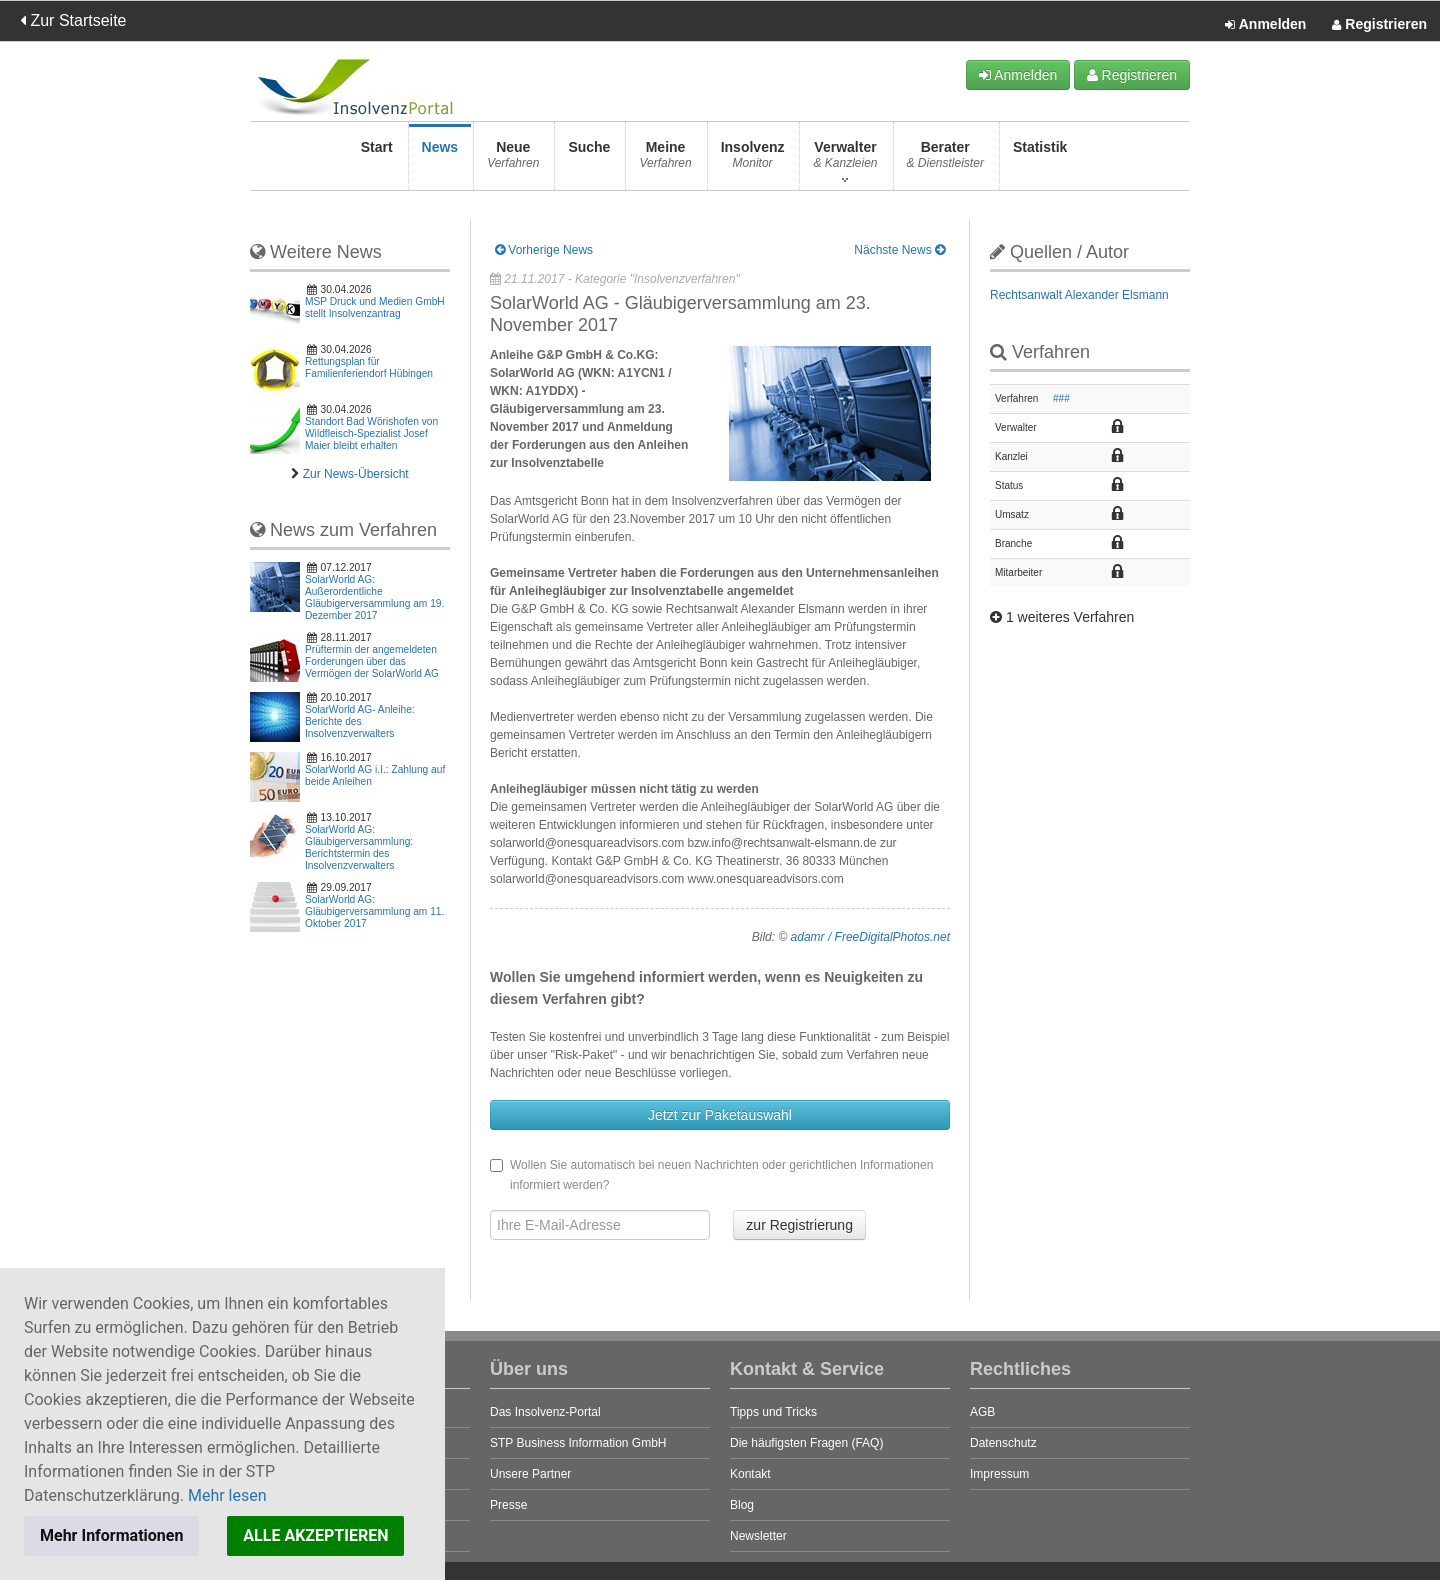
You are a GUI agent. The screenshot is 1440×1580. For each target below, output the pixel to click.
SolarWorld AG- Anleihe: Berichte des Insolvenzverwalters (360, 721)
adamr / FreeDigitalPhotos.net (870, 937)
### (1061, 398)
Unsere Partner (530, 1474)
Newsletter (758, 1536)
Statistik (1040, 160)
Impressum (999, 1474)
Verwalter (845, 160)
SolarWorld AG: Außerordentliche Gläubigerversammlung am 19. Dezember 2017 (374, 597)
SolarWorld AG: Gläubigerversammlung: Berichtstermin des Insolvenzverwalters (359, 847)
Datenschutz (1003, 1443)
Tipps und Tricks (773, 1412)
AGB (982, 1412)
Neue (513, 160)
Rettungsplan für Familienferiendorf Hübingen (369, 367)
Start (377, 160)
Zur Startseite (73, 20)
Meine (665, 160)
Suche (589, 160)
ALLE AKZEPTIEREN (315, 1535)
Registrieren (1379, 25)
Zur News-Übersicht (356, 474)
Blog (742, 1505)
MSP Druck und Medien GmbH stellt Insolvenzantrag (375, 307)
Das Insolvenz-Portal (545, 1412)
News (440, 160)
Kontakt (750, 1474)
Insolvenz (753, 160)
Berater (945, 160)
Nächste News (899, 250)
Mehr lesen (227, 1495)
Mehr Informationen (111, 1535)
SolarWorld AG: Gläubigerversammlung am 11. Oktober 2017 (374, 911)
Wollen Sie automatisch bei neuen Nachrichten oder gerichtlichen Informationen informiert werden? (711, 1175)
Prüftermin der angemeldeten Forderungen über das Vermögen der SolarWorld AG (372, 661)
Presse (508, 1505)
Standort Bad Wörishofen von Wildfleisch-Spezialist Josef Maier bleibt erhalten (371, 433)
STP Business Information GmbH (578, 1443)
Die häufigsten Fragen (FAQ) (806, 1443)
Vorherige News (544, 250)
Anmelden (1265, 25)
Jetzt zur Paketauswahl (720, 1115)
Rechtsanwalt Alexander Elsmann (1079, 295)
